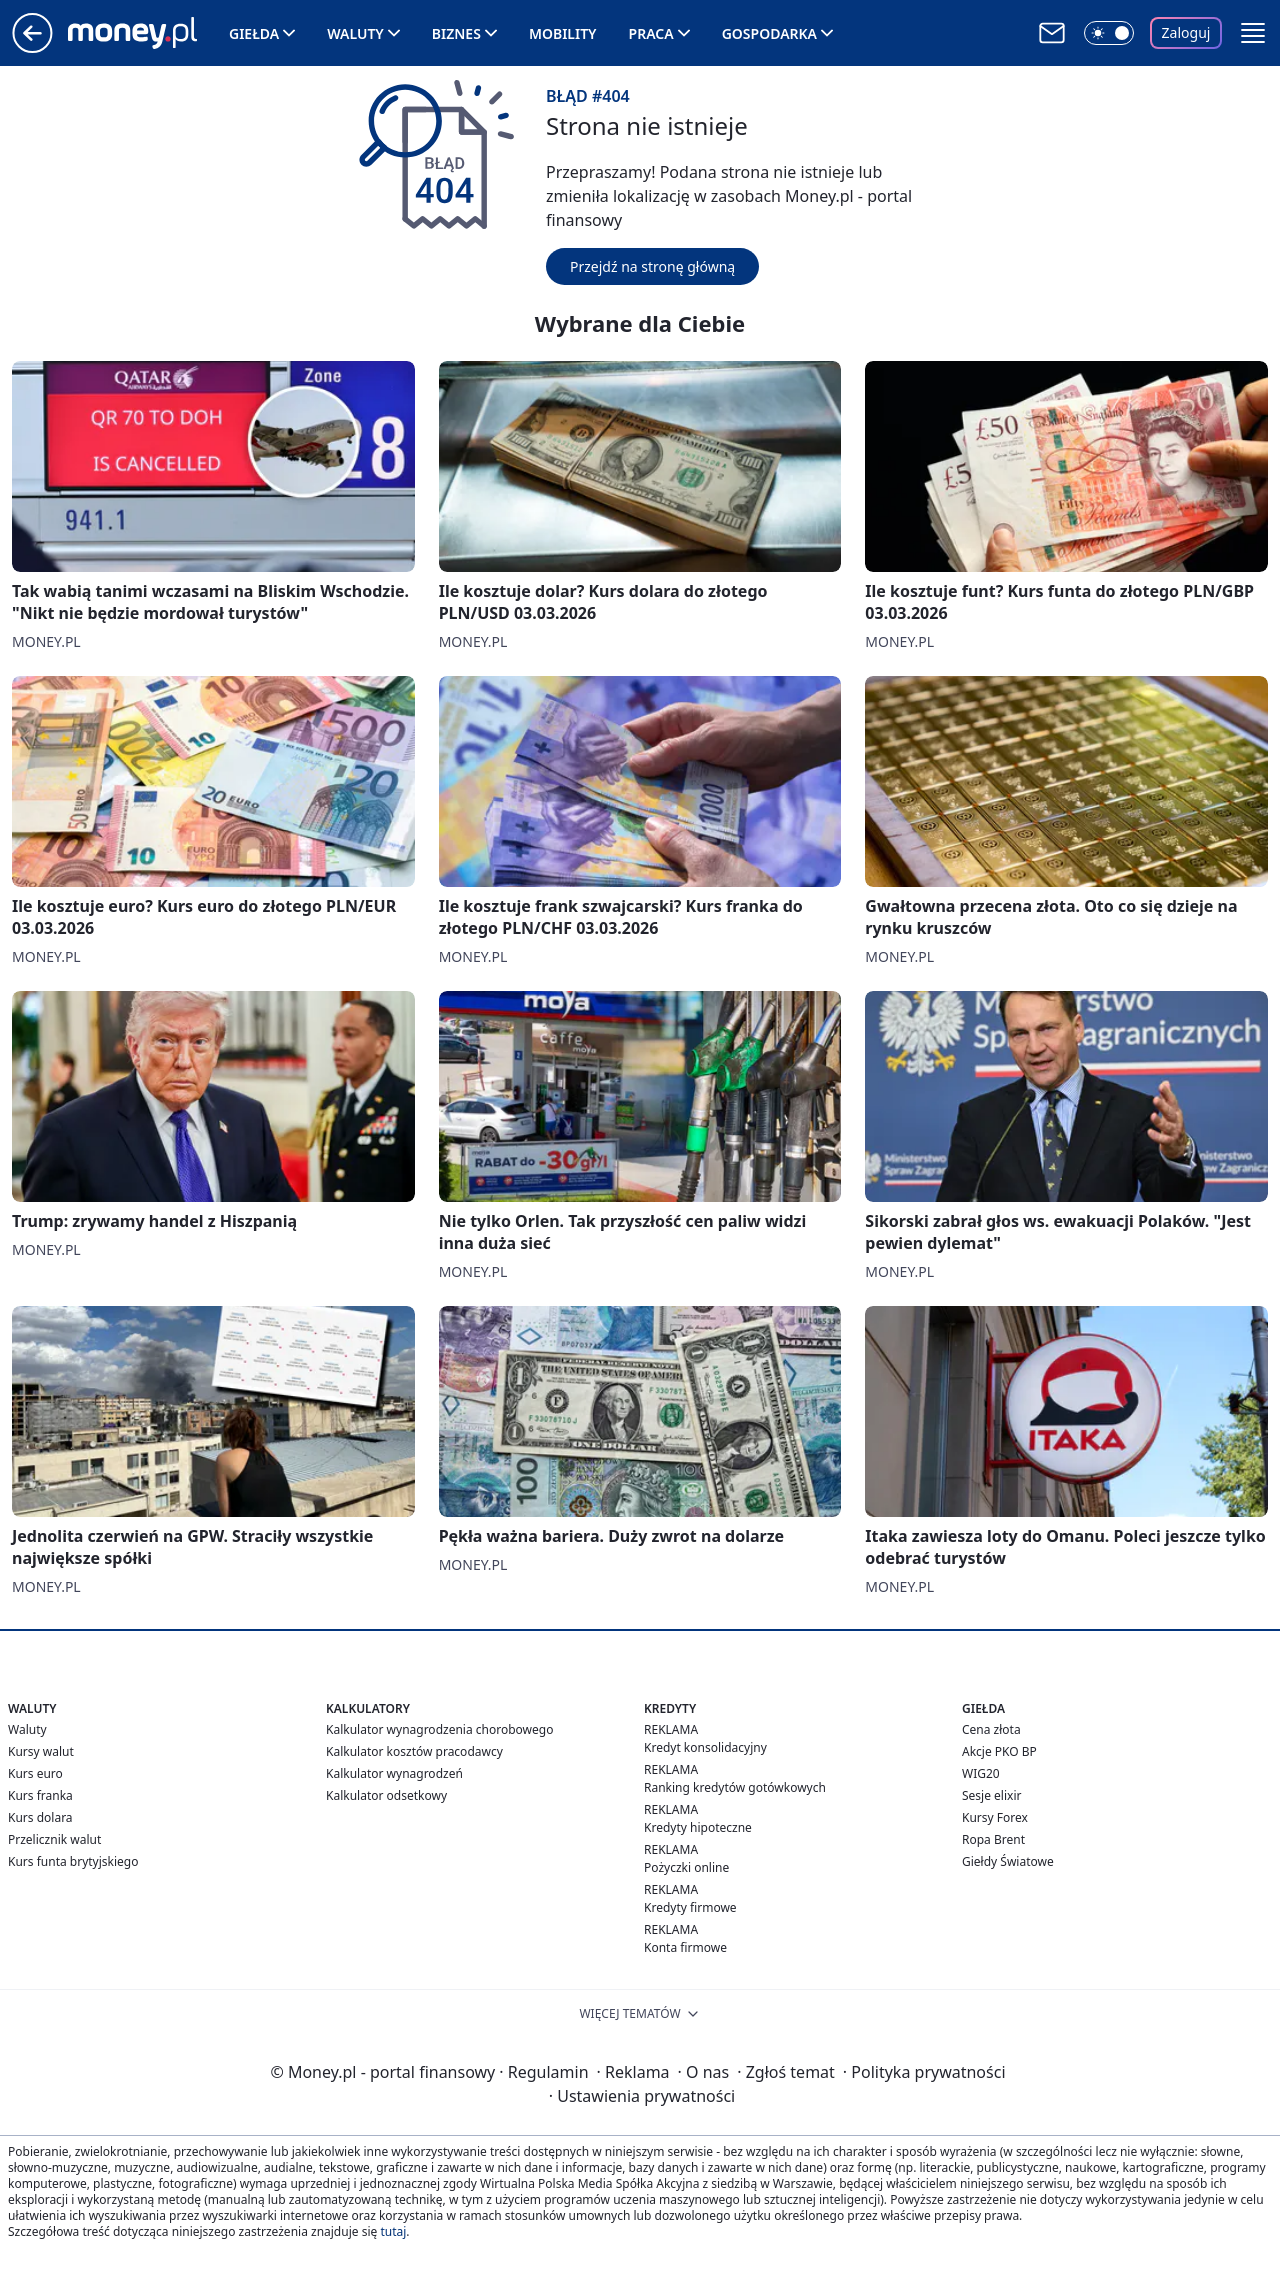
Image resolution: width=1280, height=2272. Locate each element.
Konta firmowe (685, 1947)
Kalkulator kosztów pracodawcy (414, 1751)
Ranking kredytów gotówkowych (735, 1787)
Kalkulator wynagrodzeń (394, 1773)
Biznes (456, 33)
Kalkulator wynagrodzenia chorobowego (439, 1729)
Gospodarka (769, 33)
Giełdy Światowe (1008, 1861)
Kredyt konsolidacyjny (705, 1747)
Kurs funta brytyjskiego (73, 1861)
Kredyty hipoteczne (698, 1827)
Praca (651, 33)
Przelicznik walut (54, 1839)
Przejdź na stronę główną (652, 266)
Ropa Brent (993, 1839)
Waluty (355, 33)
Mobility (563, 33)
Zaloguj (1186, 32)
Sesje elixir (991, 1795)
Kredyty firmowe (690, 1907)
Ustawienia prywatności (642, 2096)
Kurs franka (40, 1795)
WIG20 (981, 1773)
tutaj (393, 2231)
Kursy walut (41, 1751)
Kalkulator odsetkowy (386, 1795)
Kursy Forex (995, 1817)
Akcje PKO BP (999, 1751)
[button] (1253, 33)
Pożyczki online (686, 1867)
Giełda (254, 33)
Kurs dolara (40, 1817)
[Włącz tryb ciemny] (1109, 33)
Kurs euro (35, 1773)
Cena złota (991, 1729)
